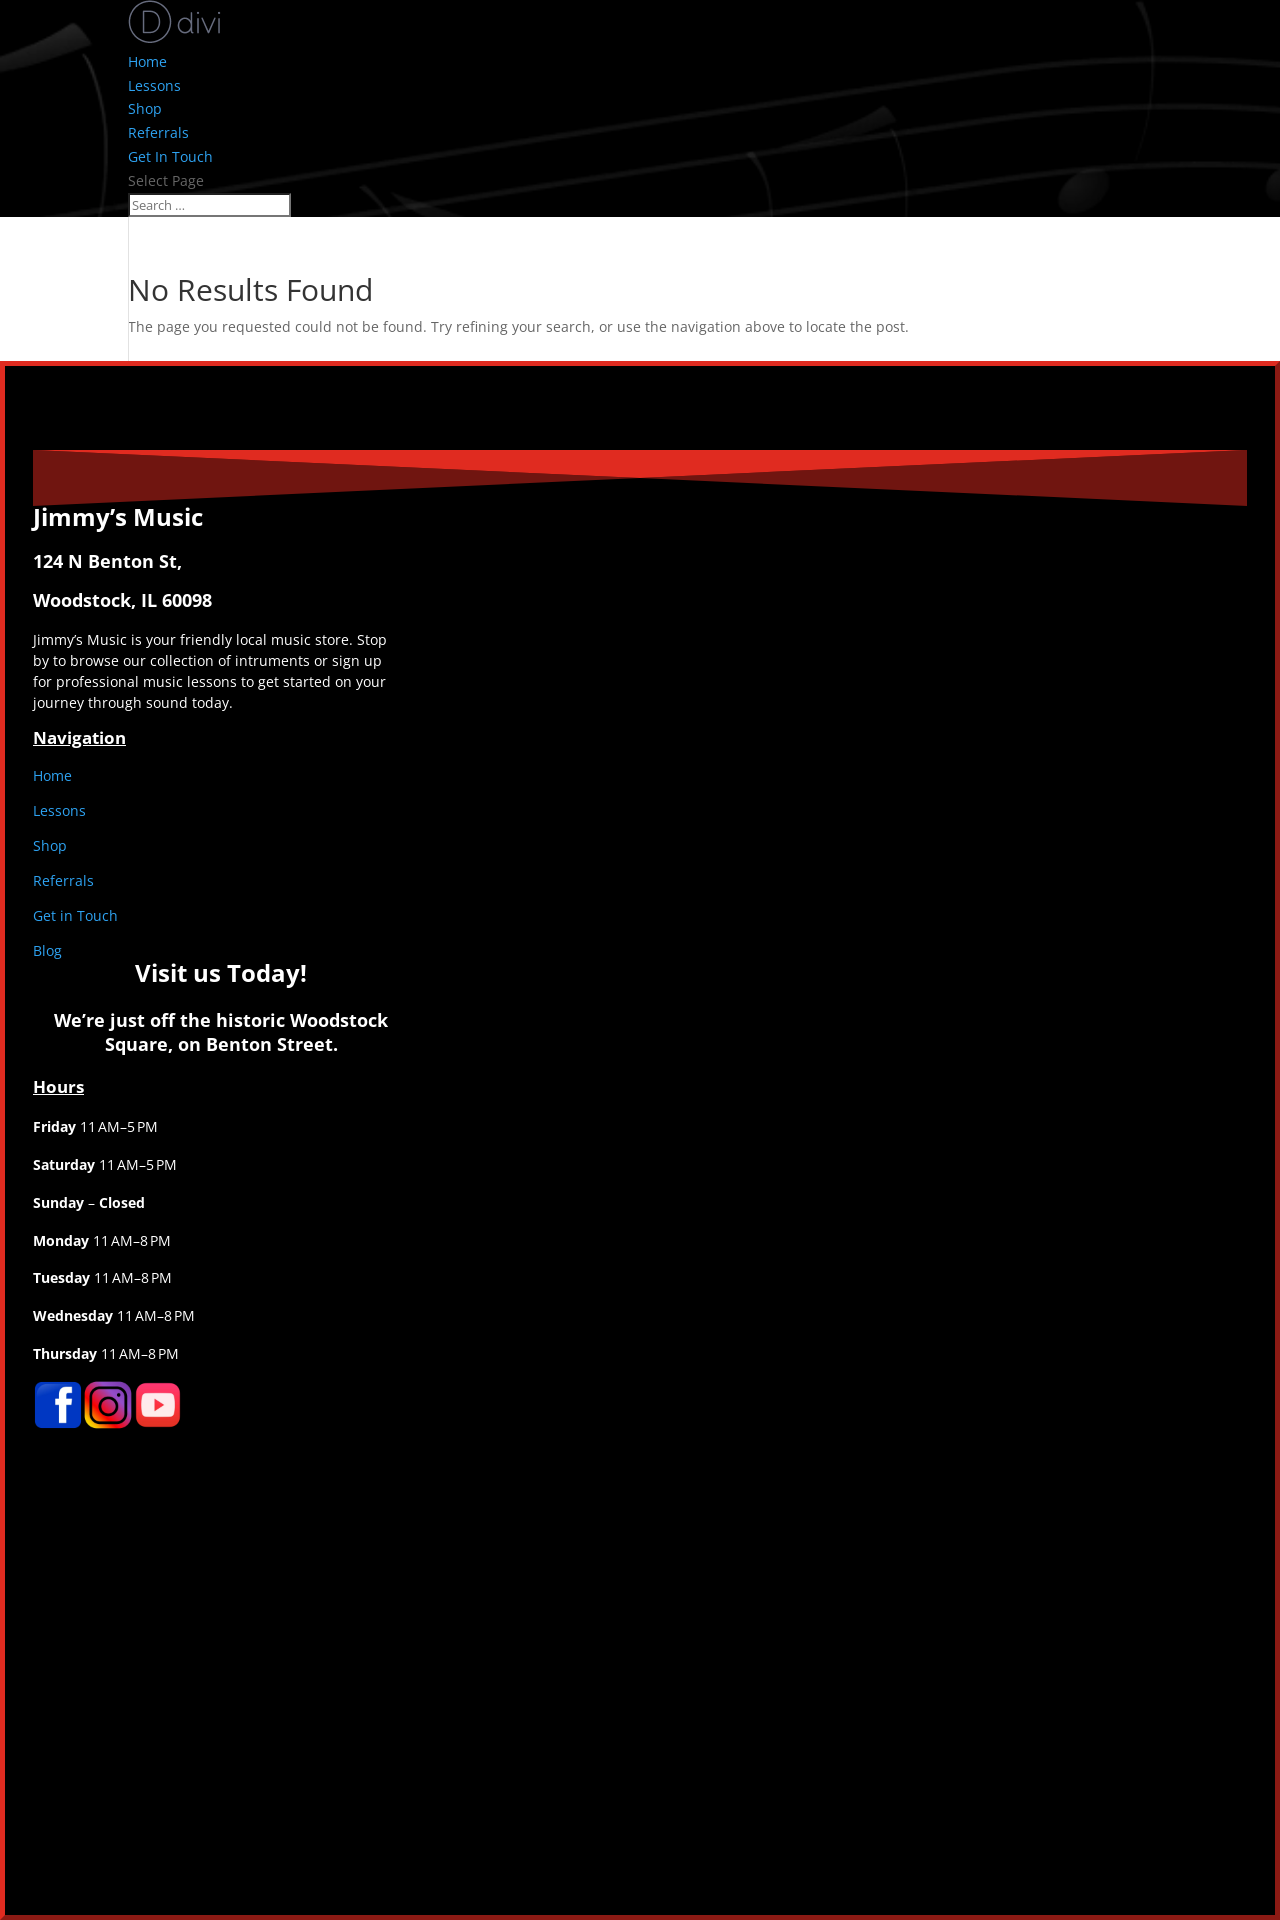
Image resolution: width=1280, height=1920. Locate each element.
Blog (47, 950)
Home (147, 61)
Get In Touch (170, 156)
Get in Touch (75, 915)
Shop (145, 108)
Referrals (158, 132)
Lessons (154, 85)
